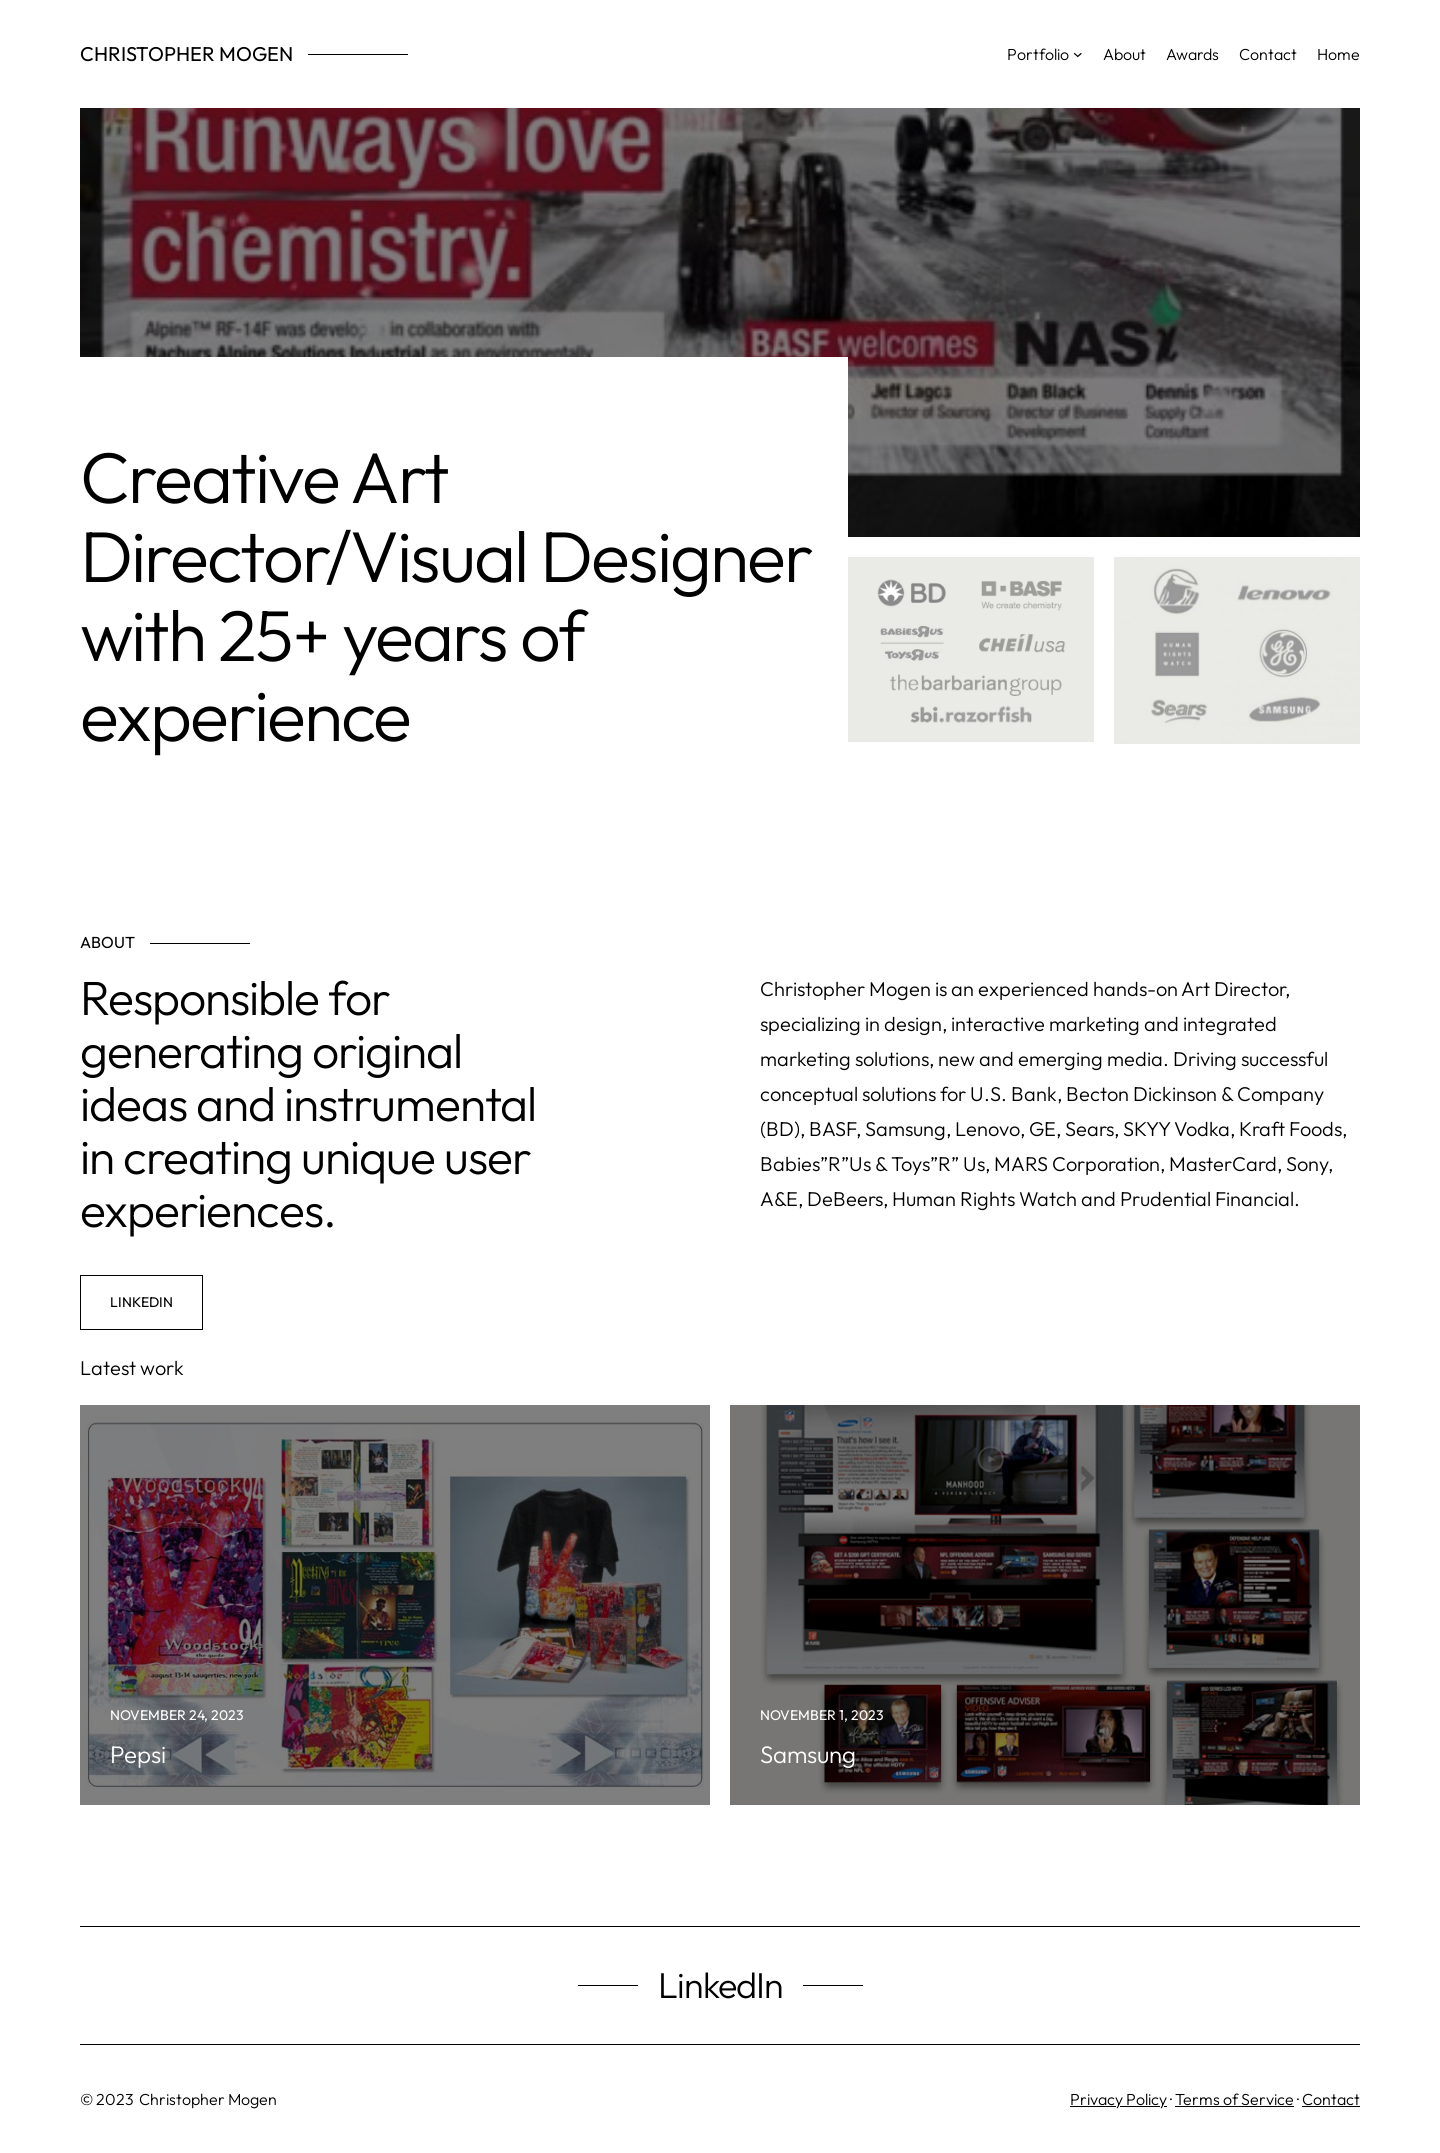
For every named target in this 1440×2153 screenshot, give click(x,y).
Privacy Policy (1118, 2099)
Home (1338, 54)
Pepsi (138, 1754)
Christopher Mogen (186, 53)
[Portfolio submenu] (1078, 54)
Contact (1331, 2099)
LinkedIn (141, 1302)
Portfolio (1038, 54)
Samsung (808, 1754)
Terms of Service (1234, 2099)
